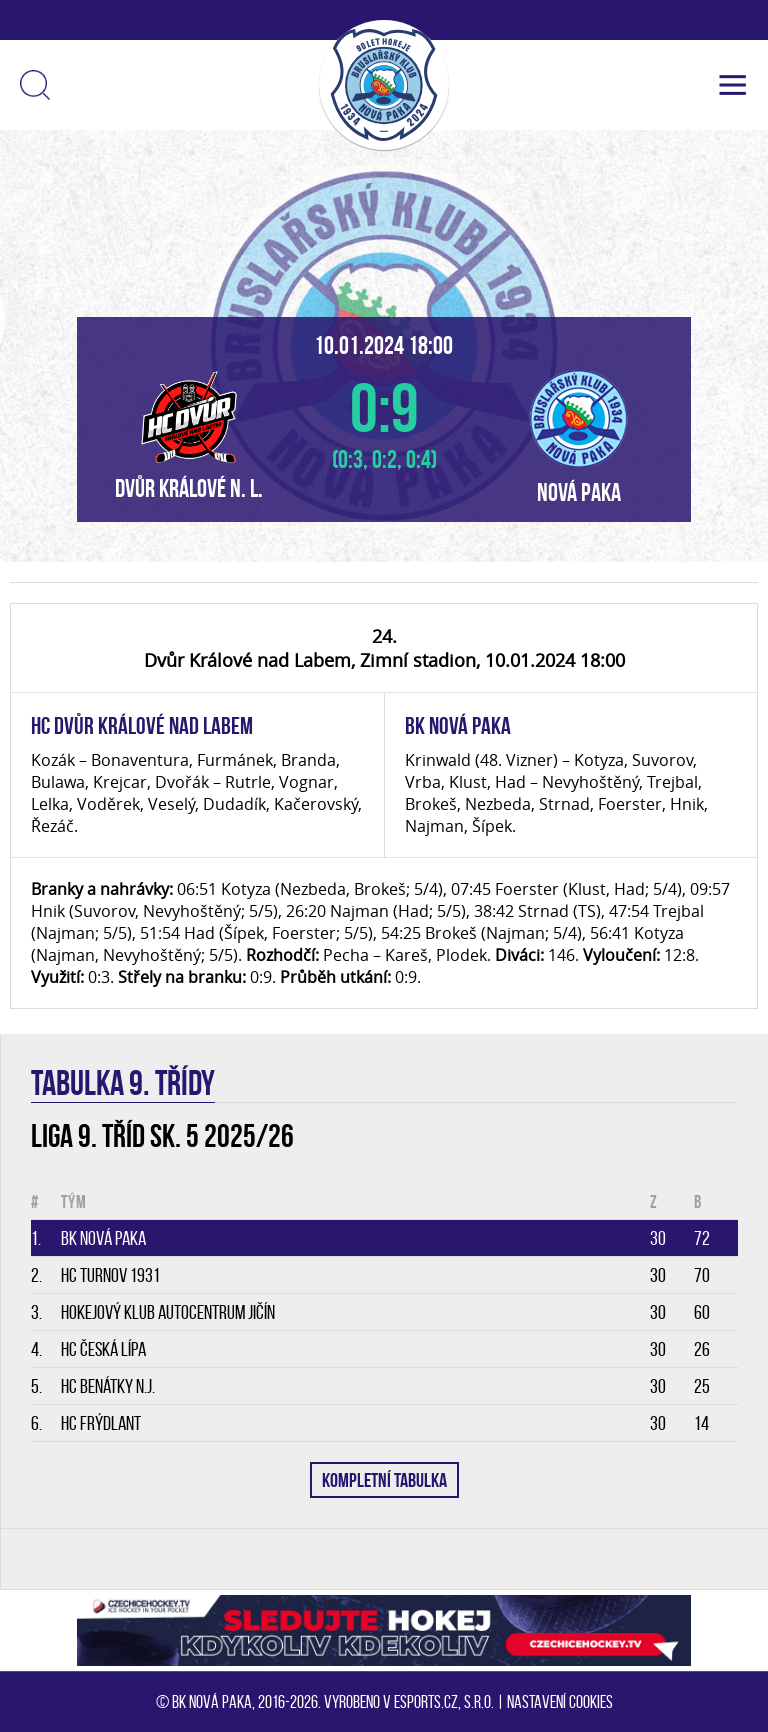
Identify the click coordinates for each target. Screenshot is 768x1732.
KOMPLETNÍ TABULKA (384, 1480)
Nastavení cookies (560, 1702)
